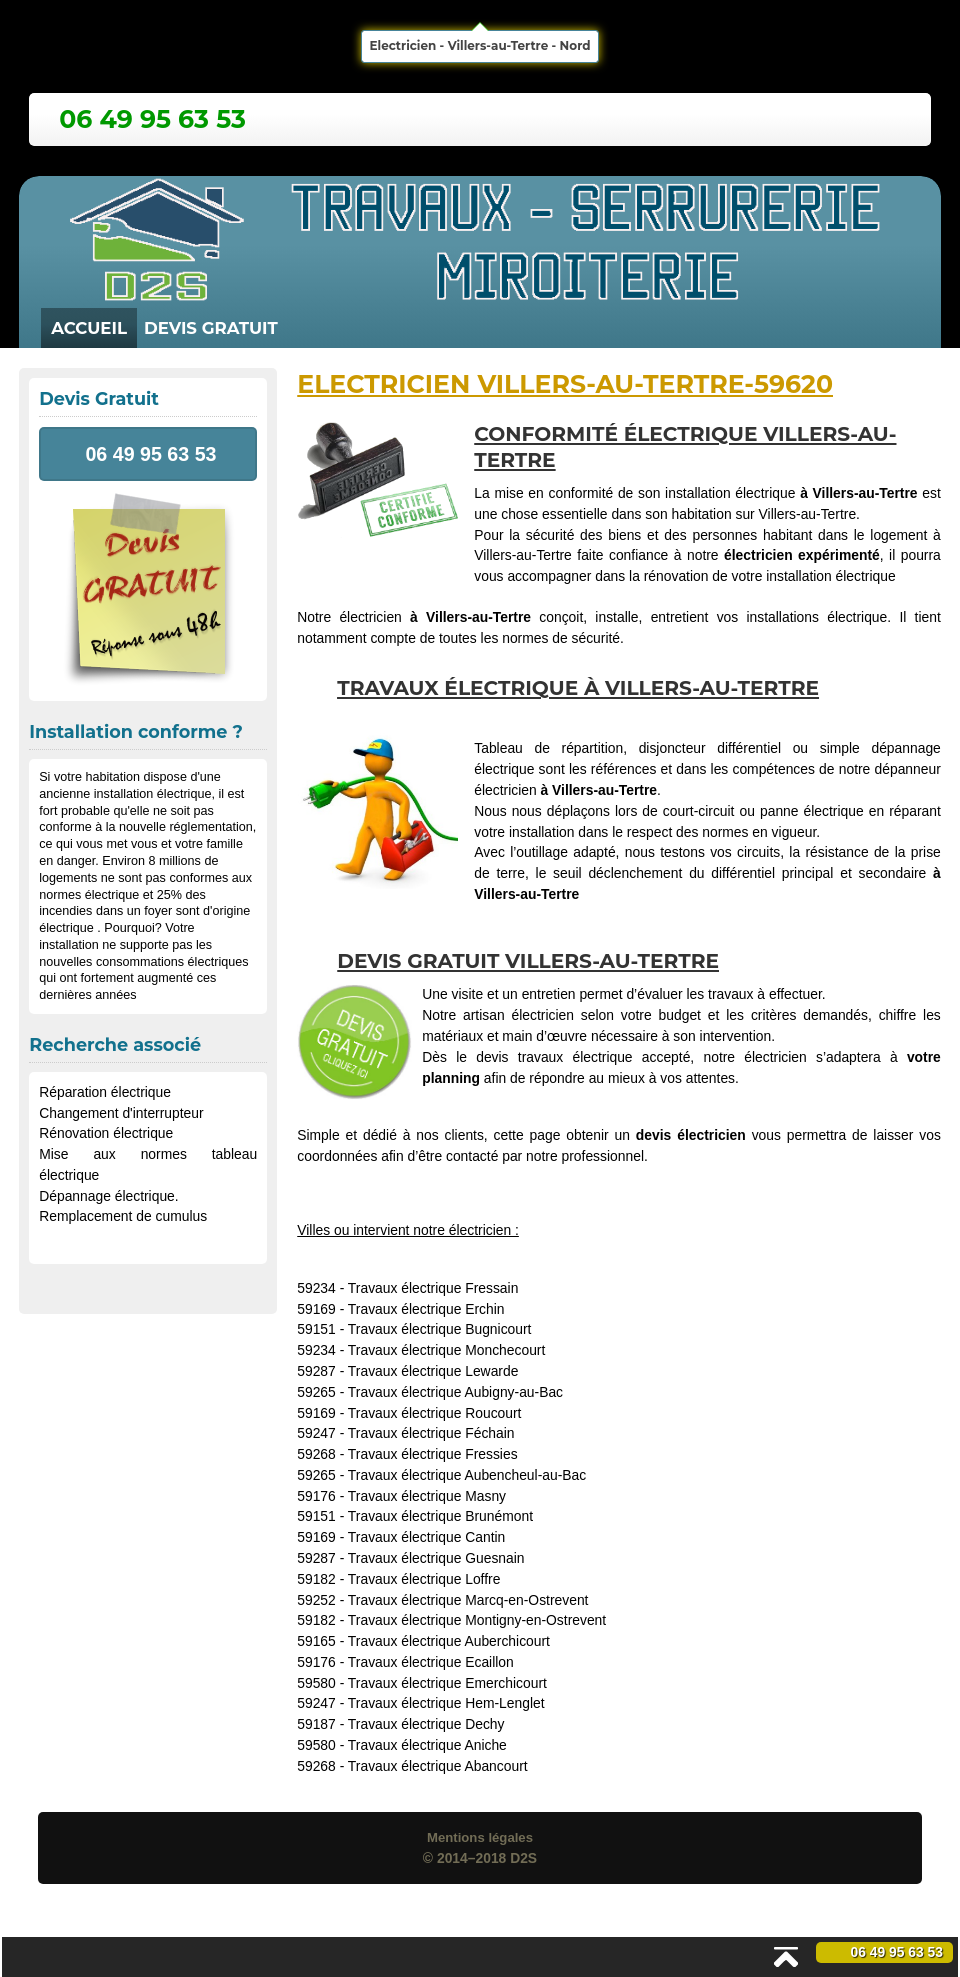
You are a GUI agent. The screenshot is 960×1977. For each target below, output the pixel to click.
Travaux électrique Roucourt (435, 1413)
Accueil (89, 328)
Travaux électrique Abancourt (438, 1766)
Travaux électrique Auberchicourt (449, 1641)
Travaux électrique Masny (427, 1496)
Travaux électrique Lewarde (433, 1371)
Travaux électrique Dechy (426, 1724)
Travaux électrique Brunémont (440, 1516)
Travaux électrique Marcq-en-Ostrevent (468, 1600)
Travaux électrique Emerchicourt (447, 1683)
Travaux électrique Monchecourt (446, 1350)
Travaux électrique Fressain (433, 1288)
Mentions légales (480, 1837)
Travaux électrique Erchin (426, 1309)
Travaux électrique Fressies (433, 1454)
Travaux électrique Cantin (426, 1537)
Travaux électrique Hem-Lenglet (446, 1703)
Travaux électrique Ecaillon (431, 1662)
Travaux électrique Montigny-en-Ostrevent (477, 1620)
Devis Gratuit (211, 328)
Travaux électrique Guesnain (436, 1558)
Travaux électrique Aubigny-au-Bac (455, 1392)
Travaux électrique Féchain (431, 1433)
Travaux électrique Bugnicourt (440, 1329)
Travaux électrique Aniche (427, 1745)
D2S (523, 1858)
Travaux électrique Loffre (424, 1579)
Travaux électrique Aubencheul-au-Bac (467, 1475)
